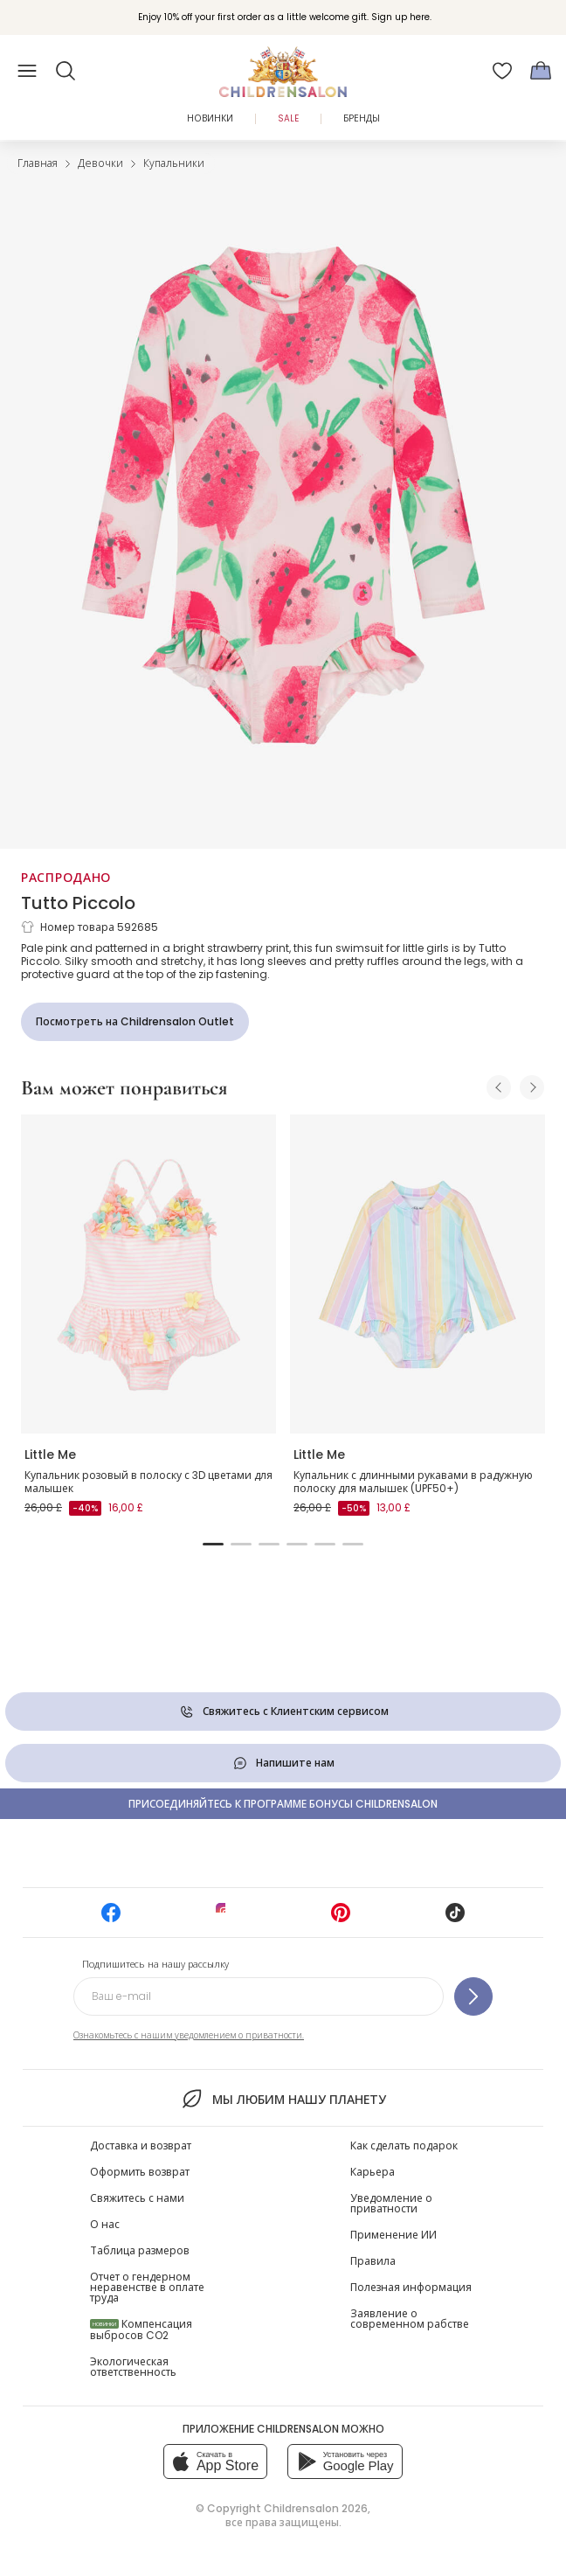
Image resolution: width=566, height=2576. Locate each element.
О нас (105, 2224)
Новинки (210, 118)
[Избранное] (502, 70)
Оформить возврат (140, 2171)
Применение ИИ (393, 2234)
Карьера (372, 2171)
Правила (373, 2260)
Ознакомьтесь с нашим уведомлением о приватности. (188, 2035)
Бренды (361, 118)
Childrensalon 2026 (316, 2508)
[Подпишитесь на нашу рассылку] (473, 1996)
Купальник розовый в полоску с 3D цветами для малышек (148, 1482)
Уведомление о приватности (391, 2203)
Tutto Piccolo (78, 903)
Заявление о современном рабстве (409, 2318)
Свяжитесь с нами (137, 2198)
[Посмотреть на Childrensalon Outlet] (135, 1022)
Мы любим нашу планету (282, 2099)
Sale (288, 118)
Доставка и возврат (140, 2145)
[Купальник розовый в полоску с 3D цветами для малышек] (148, 1274)
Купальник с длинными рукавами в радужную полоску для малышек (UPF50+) (413, 1482)
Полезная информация (411, 2287)
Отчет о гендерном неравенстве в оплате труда (147, 2287)
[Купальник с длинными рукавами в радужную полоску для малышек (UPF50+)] (417, 1274)
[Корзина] (540, 70)
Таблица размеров (140, 2250)
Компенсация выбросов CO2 (141, 2329)
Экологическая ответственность (133, 2366)
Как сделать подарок (404, 2145)
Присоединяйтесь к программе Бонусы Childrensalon (283, 1803)
